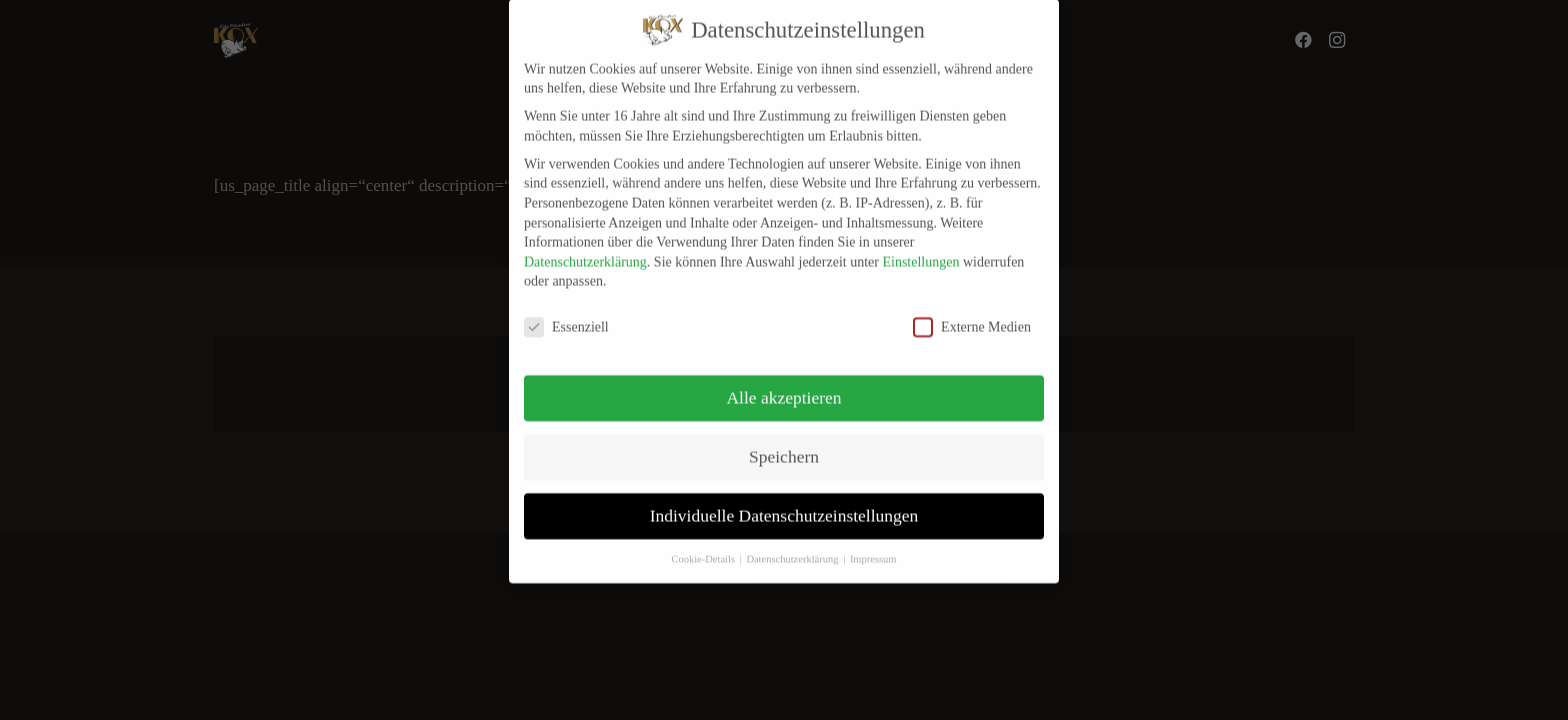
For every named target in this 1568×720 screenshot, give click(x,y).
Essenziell (566, 313)
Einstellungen (920, 247)
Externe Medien (972, 313)
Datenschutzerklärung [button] (793, 545)
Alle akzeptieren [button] (783, 384)
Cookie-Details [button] (704, 545)
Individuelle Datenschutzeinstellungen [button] (784, 502)
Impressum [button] (873, 545)
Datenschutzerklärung (585, 247)
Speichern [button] (784, 443)
